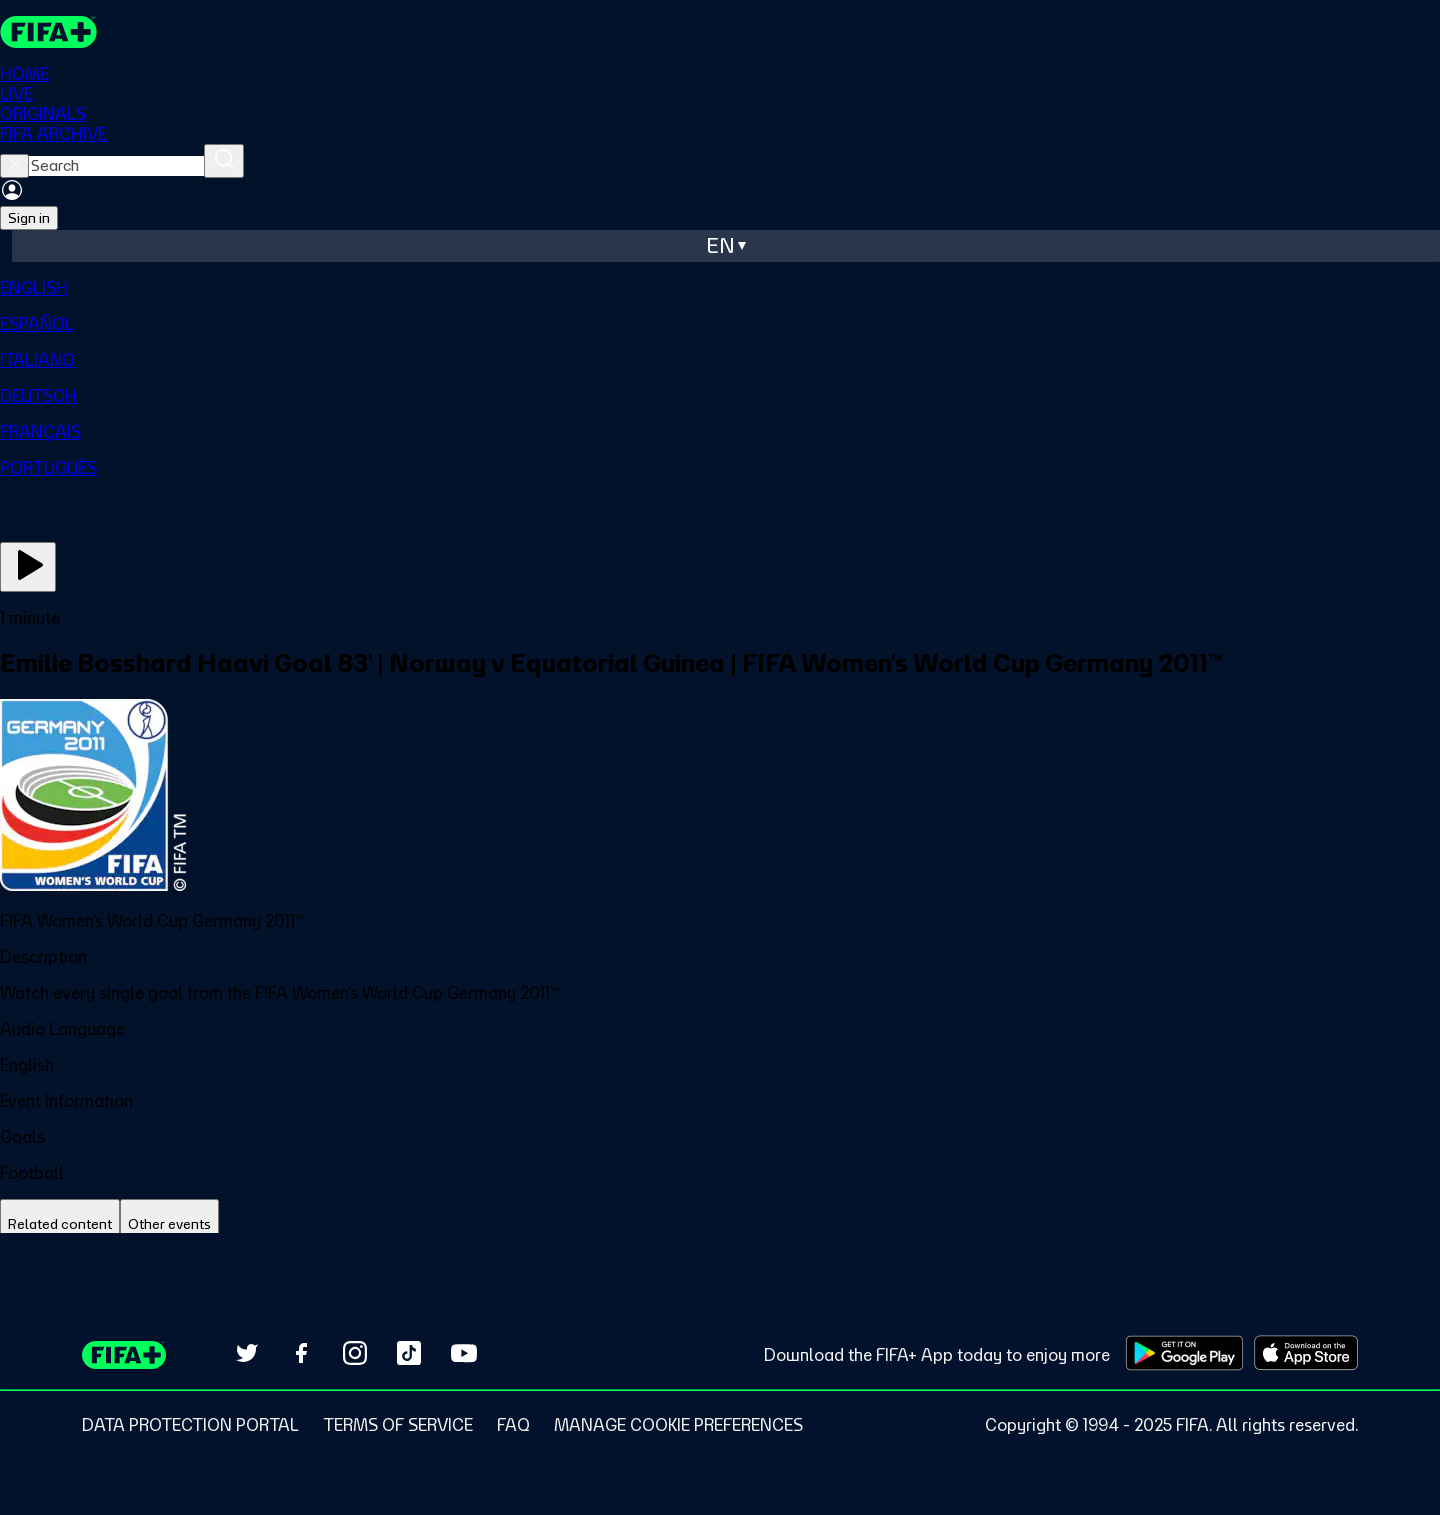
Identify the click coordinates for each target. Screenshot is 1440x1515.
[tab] (60, 1224)
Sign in (29, 218)
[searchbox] (116, 166)
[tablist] (720, 1224)
